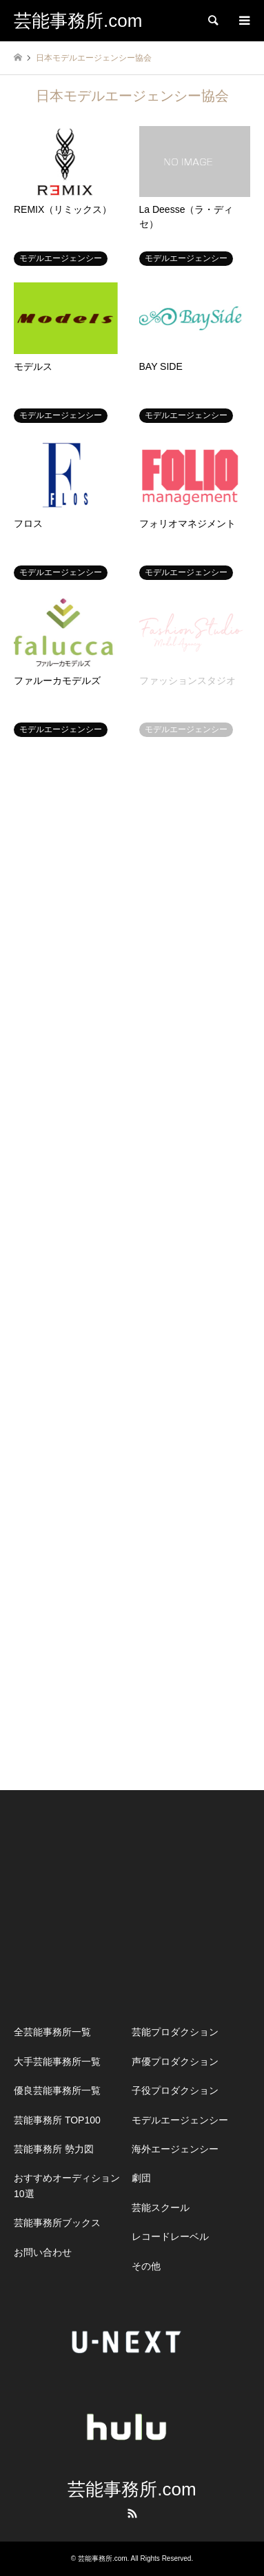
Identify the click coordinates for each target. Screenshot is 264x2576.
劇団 (141, 2177)
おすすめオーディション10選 (67, 2185)
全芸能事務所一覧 (52, 2031)
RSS (132, 2513)
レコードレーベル (170, 2236)
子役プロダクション (175, 2090)
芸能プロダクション (175, 2031)
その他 (146, 2266)
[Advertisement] (132, 1904)
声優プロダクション (175, 2061)
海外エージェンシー (175, 2148)
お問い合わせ (43, 2252)
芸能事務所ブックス (57, 2222)
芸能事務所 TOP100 (57, 2120)
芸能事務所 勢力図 (54, 2148)
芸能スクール (161, 2207)
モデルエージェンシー (180, 2120)
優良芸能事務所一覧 (57, 2090)
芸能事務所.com (132, 2489)
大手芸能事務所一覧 (57, 2061)
